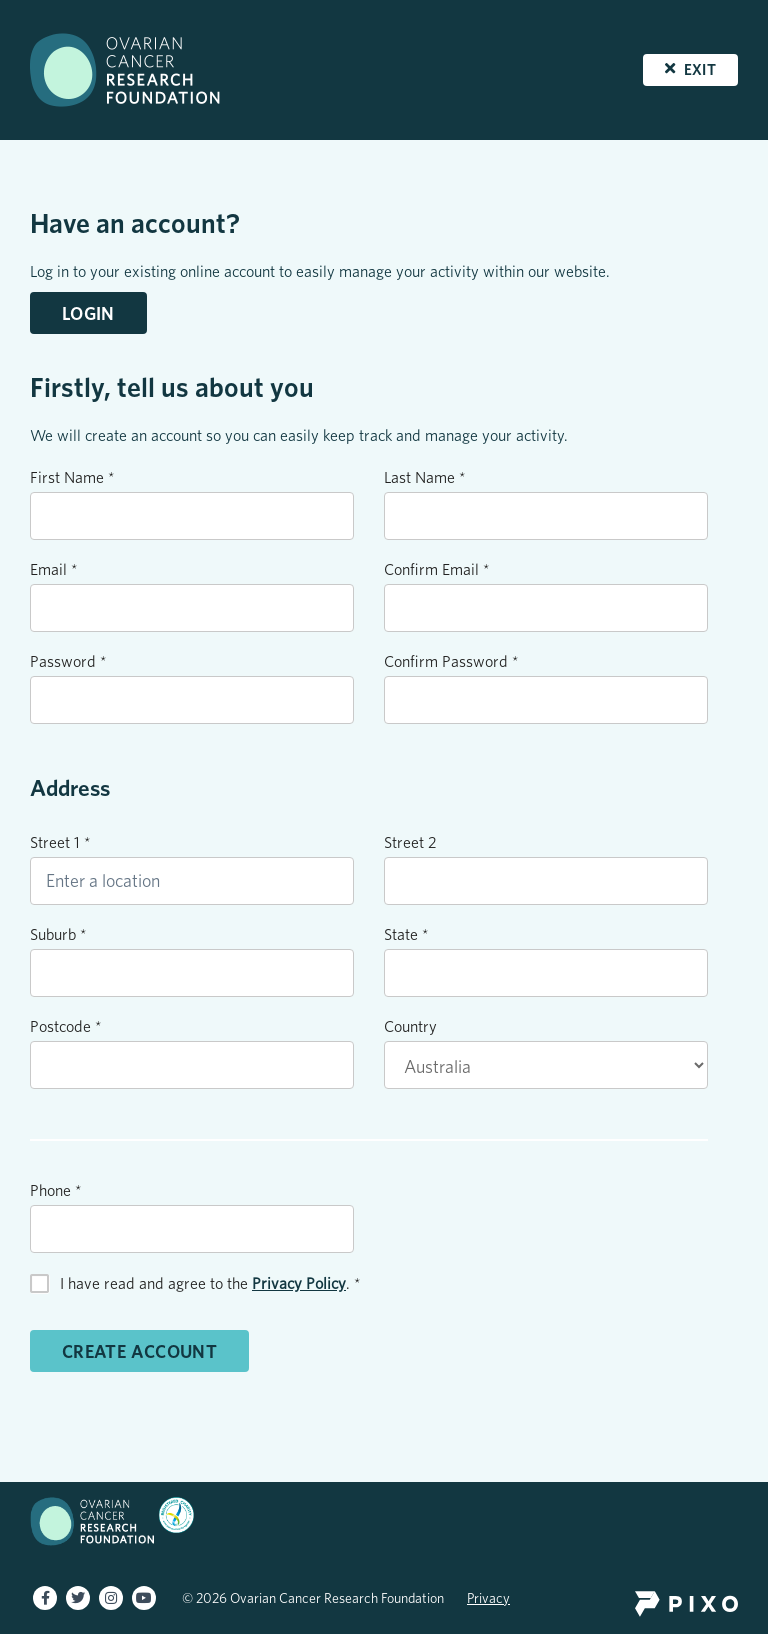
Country (410, 1026)
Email (54, 569)
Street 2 (410, 842)
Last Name (425, 477)
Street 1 (60, 842)
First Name (72, 477)
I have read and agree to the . (210, 1284)
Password (68, 661)
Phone (56, 1190)
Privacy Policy (299, 1283)
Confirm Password (451, 661)
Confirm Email (437, 569)
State (406, 934)
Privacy (488, 1598)
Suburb (58, 934)
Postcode (66, 1026)
